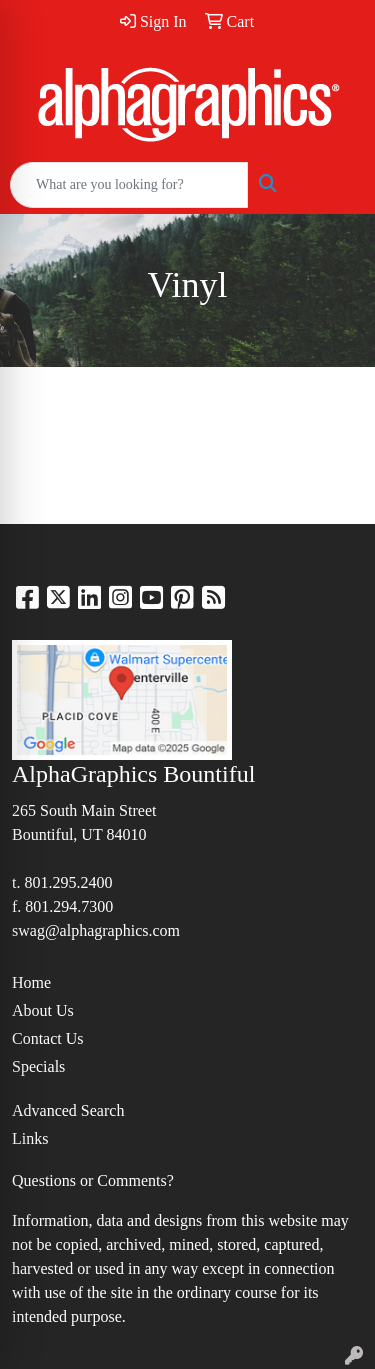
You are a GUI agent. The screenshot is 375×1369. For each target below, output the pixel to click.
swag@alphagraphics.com (96, 930)
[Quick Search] (129, 185)
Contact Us (48, 1038)
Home (31, 982)
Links (30, 1138)
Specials (38, 1066)
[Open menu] (335, 185)
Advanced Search (68, 1110)
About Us (43, 1010)
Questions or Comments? (93, 1180)
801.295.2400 (68, 882)
